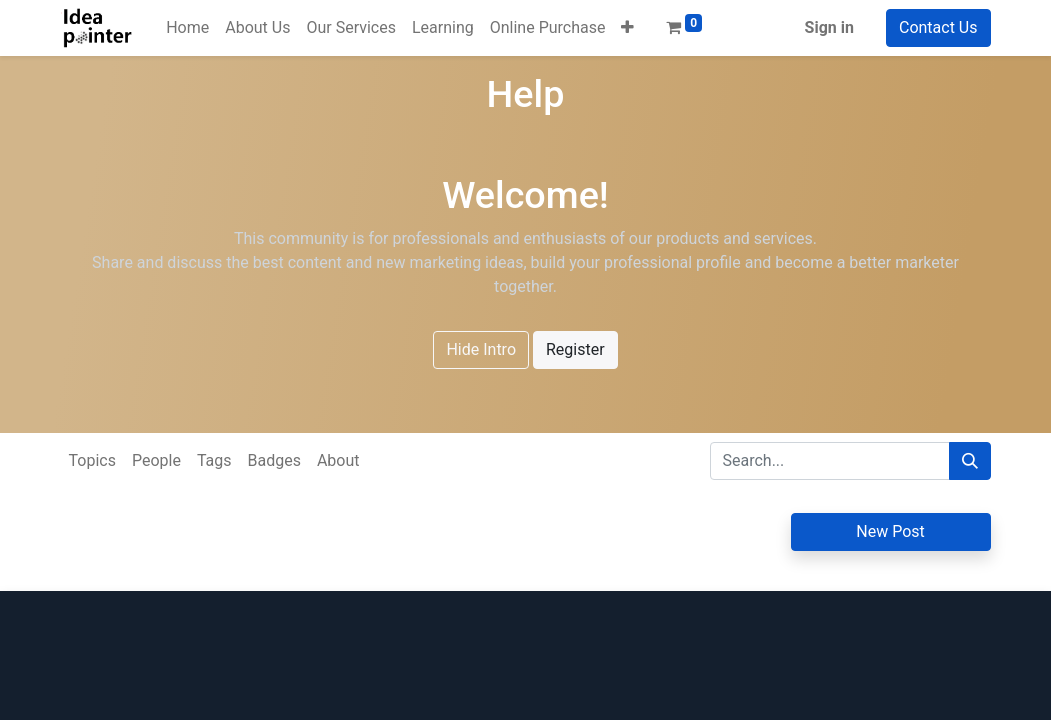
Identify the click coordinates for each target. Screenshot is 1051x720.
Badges (273, 460)
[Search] (970, 461)
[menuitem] (187, 28)
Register (575, 349)
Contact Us (938, 27)
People (156, 460)
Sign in (829, 27)
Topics (92, 460)
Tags (214, 460)
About (338, 460)
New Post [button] (890, 531)
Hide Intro (481, 349)
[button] (627, 28)
